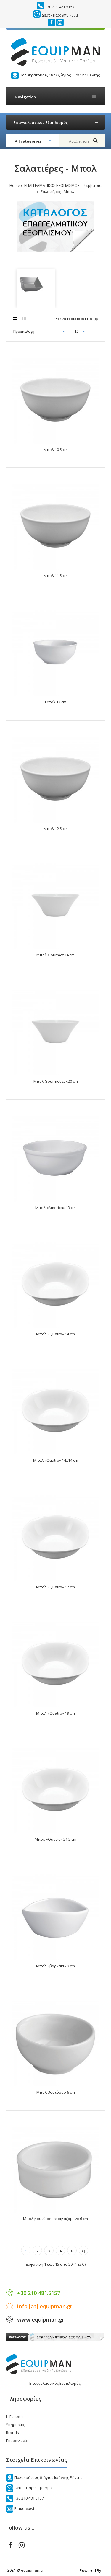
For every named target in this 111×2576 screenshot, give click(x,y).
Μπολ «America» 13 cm (55, 1207)
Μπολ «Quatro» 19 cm (55, 1713)
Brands (12, 2432)
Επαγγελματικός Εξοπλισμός (55, 2383)
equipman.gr (32, 2570)
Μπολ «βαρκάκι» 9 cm (55, 1966)
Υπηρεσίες (15, 2424)
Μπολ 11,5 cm (56, 575)
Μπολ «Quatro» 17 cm (55, 1587)
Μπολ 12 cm (55, 702)
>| (83, 2251)
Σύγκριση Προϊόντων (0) (75, 319)
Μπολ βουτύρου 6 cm (55, 2092)
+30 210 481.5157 (60, 6)
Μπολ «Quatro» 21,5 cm (55, 1839)
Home (14, 185)
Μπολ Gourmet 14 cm (55, 955)
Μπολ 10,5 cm (56, 449)
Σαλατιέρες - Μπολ (57, 191)
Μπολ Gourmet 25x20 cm (55, 1081)
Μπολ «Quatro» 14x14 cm (55, 1460)
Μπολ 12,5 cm (56, 828)
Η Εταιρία (14, 2416)
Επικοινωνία (17, 2440)
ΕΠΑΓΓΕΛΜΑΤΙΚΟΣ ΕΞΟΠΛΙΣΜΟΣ (51, 185)
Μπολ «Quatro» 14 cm (55, 1334)
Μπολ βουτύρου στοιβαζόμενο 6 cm (55, 2218)
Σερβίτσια (92, 185)
